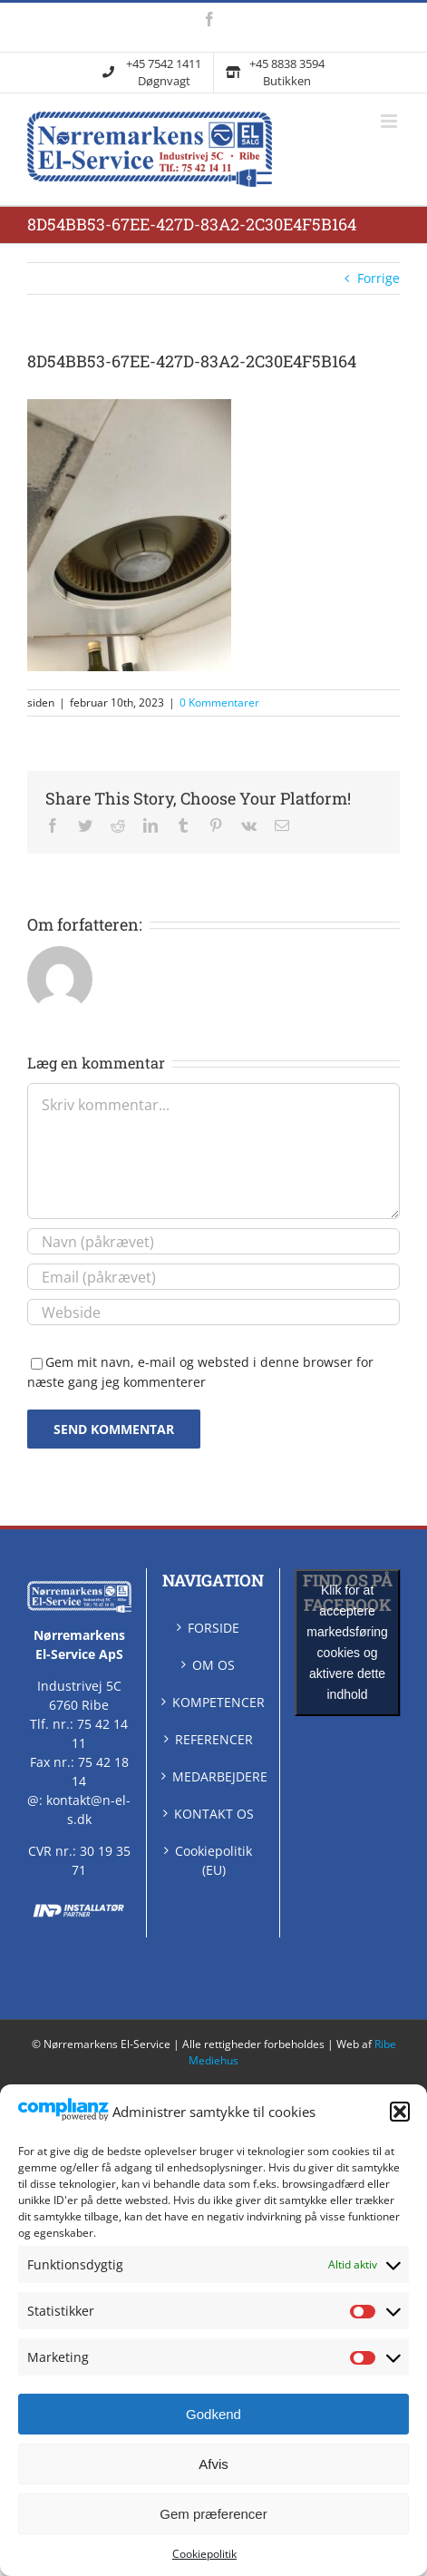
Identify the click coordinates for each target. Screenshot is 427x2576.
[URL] (213, 1312)
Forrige (378, 278)
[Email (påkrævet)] (213, 1277)
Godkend (213, 2414)
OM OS (213, 1664)
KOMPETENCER (214, 1702)
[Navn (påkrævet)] (213, 1241)
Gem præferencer (213, 2514)
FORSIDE (213, 1627)
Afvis (213, 2464)
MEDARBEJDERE (214, 1776)
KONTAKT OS (214, 1813)
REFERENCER (214, 1739)
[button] (400, 2112)
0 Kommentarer (219, 702)
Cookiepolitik (204, 2553)
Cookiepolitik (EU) (213, 1860)
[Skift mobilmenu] (390, 121)
